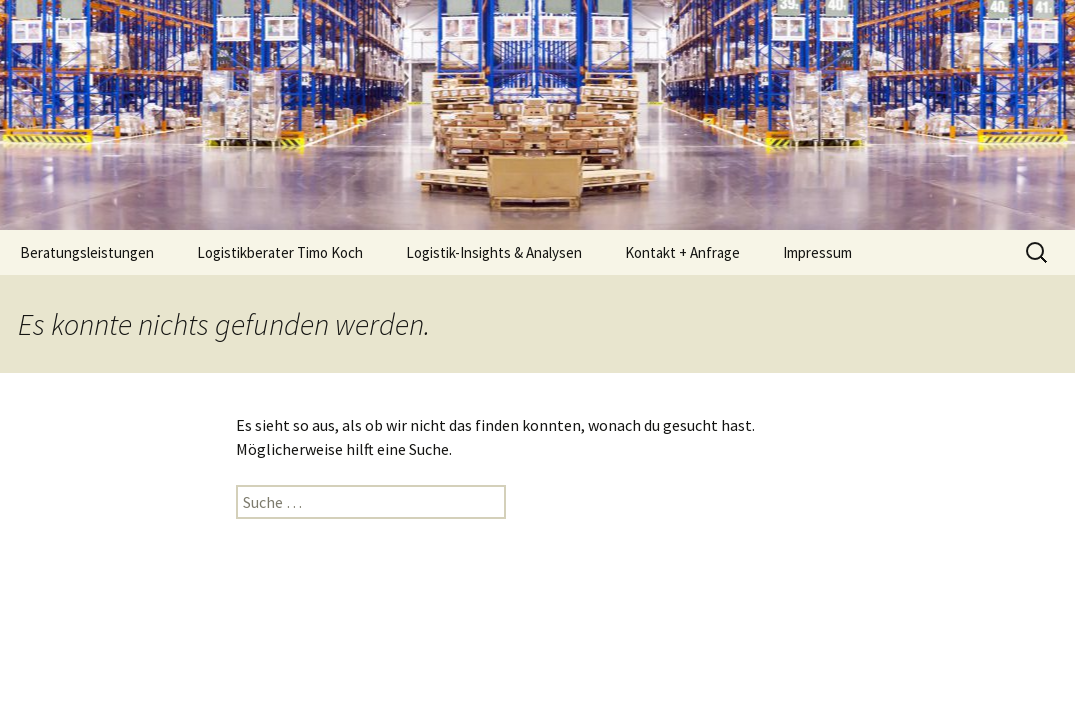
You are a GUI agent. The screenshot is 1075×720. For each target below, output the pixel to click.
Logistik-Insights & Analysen (494, 252)
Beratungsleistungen (87, 252)
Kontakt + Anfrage (682, 252)
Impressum (817, 252)
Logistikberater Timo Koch (280, 252)
